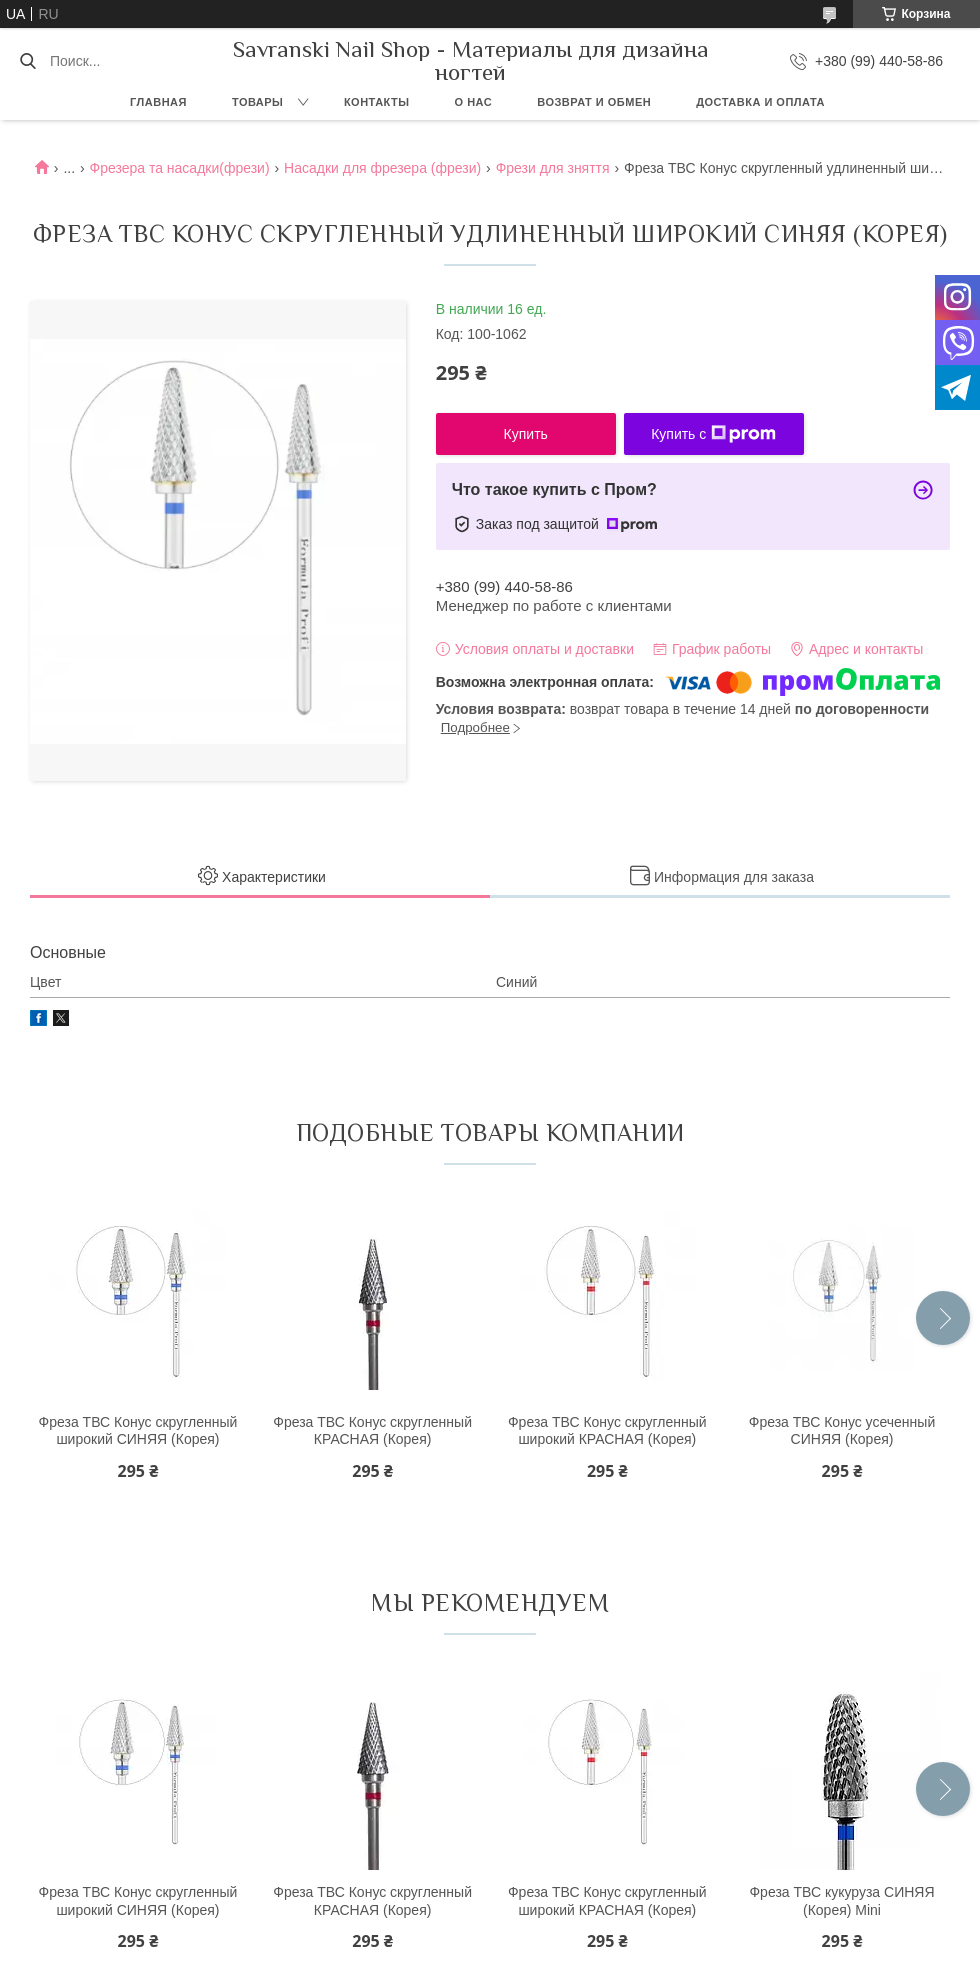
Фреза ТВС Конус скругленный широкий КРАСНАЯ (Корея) (607, 1431)
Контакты (377, 102)
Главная (158, 102)
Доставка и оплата (760, 102)
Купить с (713, 434)
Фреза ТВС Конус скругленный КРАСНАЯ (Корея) (372, 1431)
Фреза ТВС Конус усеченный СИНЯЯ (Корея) (842, 1431)
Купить (526, 434)
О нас (474, 102)
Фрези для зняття (553, 168)
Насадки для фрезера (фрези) (382, 168)
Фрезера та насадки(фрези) (179, 168)
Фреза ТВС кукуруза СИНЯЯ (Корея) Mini (841, 1901)
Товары (257, 102)
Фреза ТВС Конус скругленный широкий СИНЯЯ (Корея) (138, 1431)
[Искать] (27, 61)
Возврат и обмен (594, 102)
